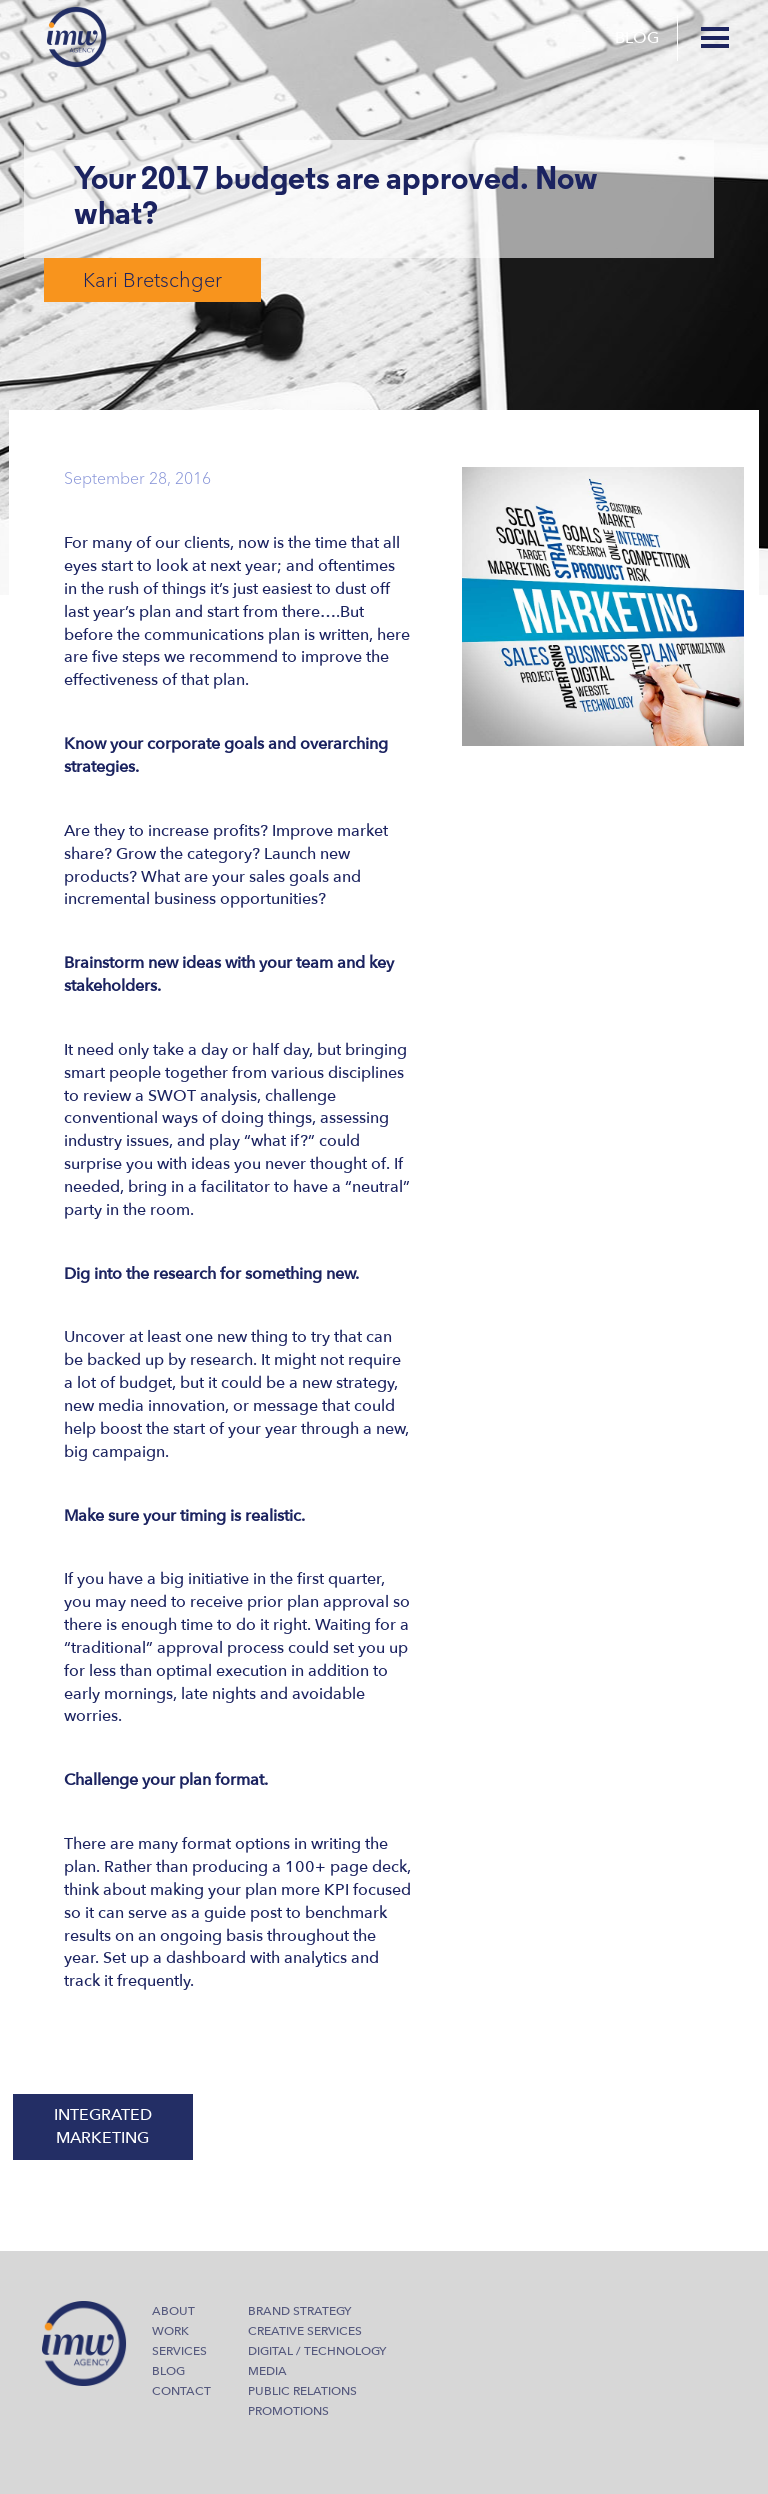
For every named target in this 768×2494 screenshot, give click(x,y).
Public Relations (302, 2391)
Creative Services (305, 2331)
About (173, 2311)
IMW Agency (77, 37)
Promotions (288, 2411)
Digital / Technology (317, 2351)
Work (170, 2331)
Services (179, 2351)
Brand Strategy (299, 2311)
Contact (181, 2391)
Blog (637, 38)
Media (267, 2371)
